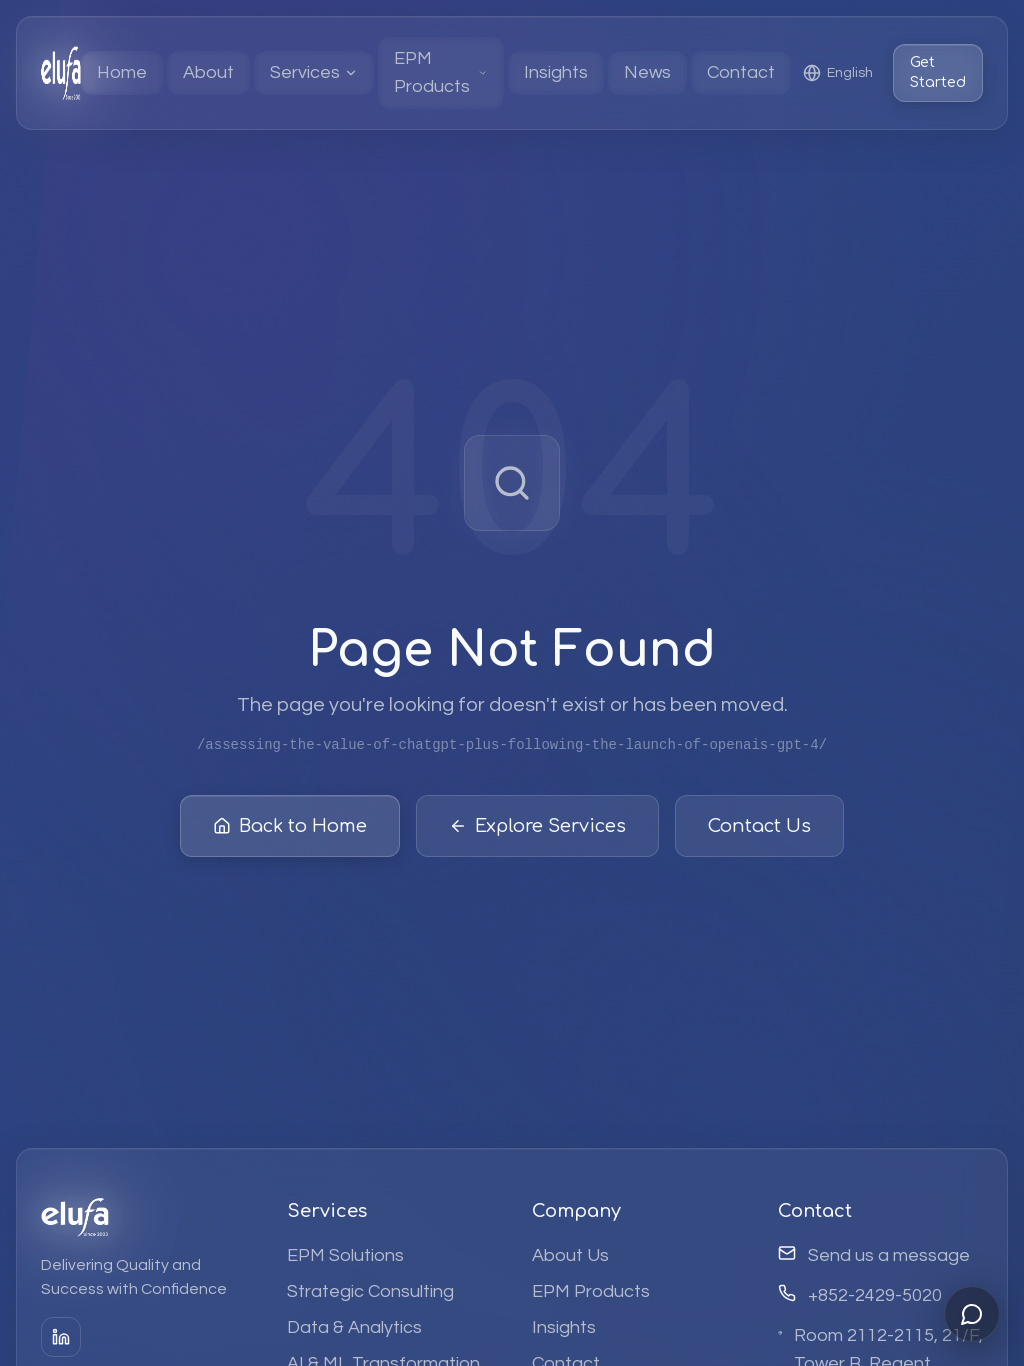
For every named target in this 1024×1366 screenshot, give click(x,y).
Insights (564, 1327)
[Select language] (838, 73)
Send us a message (889, 1255)
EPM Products (591, 1291)
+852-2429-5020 (875, 1295)
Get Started (938, 72)
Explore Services (537, 831)
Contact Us (759, 831)
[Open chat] (972, 1314)
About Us (570, 1255)
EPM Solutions (345, 1255)
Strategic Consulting (370, 1291)
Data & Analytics (354, 1327)
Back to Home (290, 831)
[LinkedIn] (61, 1337)
